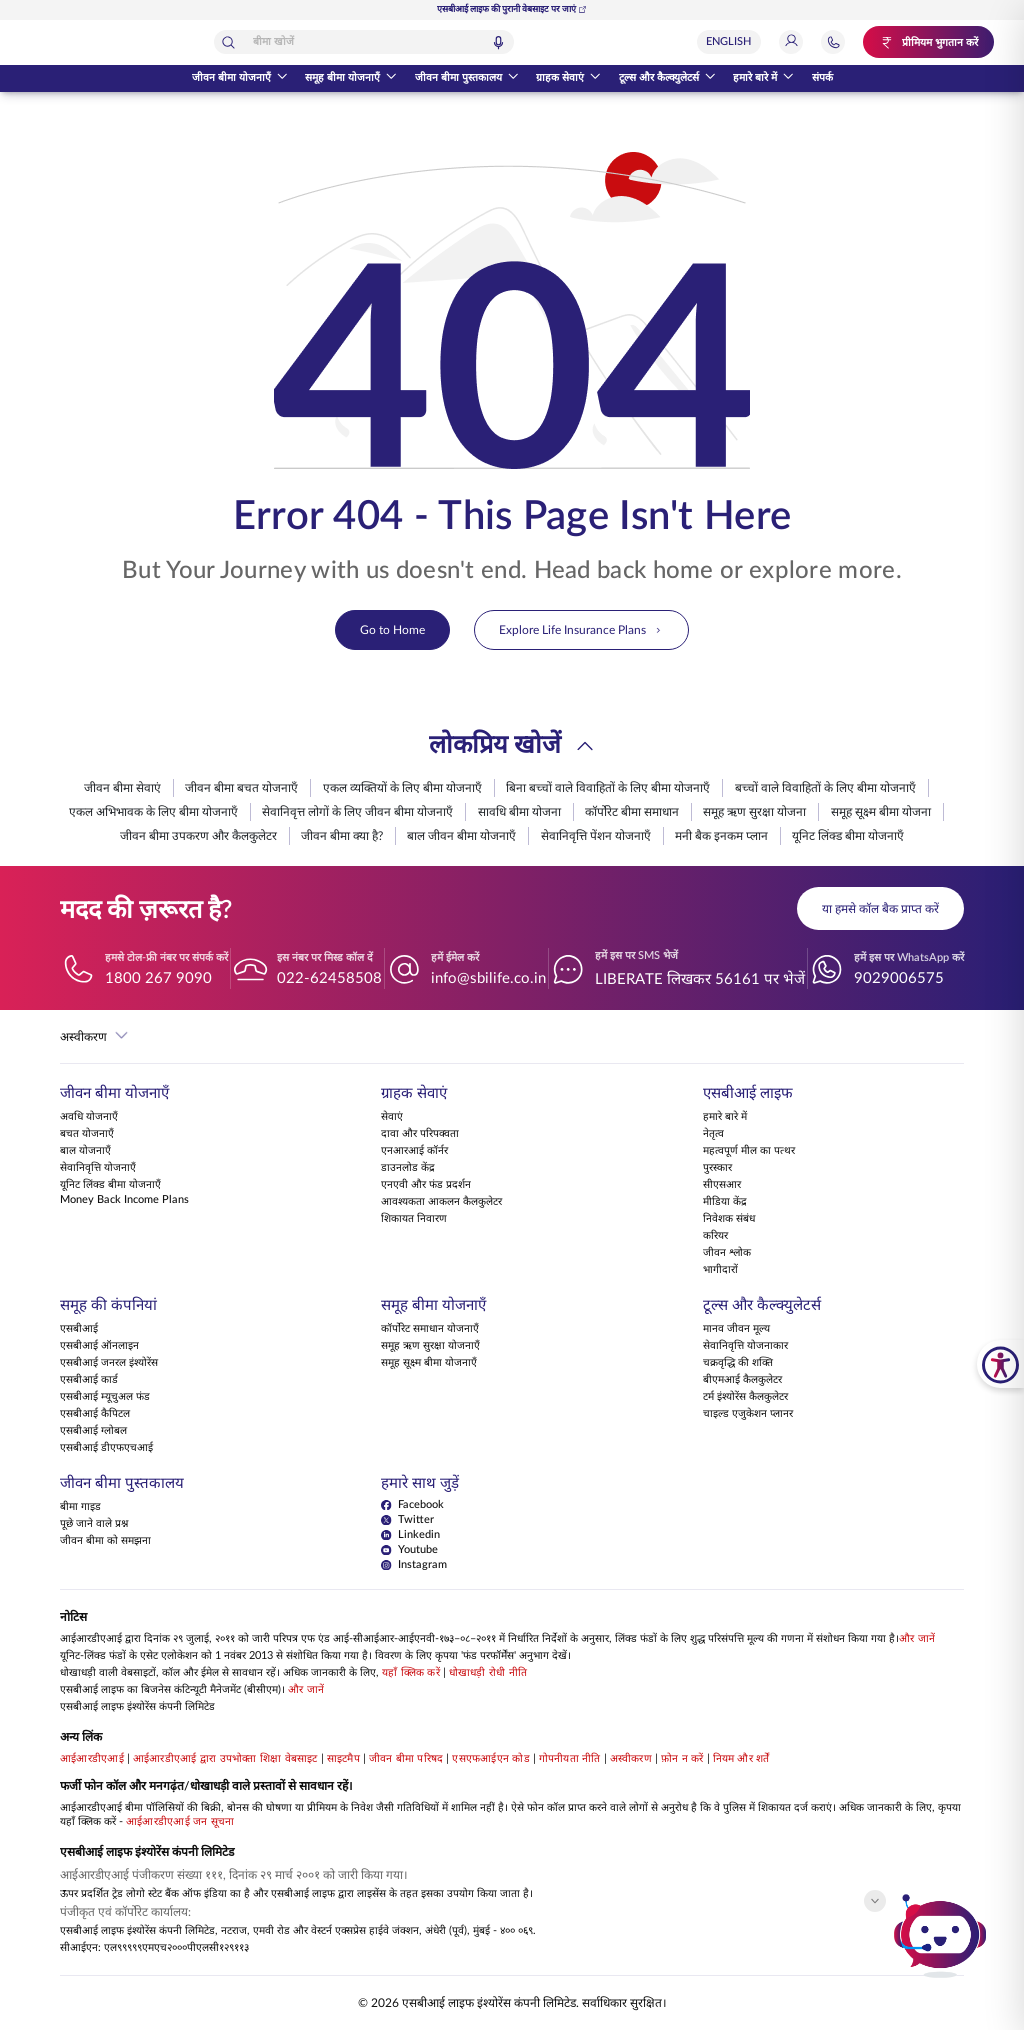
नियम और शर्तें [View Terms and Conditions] (741, 1760)
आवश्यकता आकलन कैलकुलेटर (441, 1203)
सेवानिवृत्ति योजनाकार (745, 1347)
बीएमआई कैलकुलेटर (742, 1381)
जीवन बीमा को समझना (105, 1542)
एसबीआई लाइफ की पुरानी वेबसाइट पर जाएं (512, 9)
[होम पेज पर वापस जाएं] (97, 42)
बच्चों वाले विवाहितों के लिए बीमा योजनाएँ (825, 788)
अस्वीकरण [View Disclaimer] (631, 1760)
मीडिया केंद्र (725, 1203)
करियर (715, 1237)
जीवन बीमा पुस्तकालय (467, 79)
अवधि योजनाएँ (89, 1118)
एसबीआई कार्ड (89, 1381)
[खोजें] (300, 42)
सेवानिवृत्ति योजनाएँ (98, 1169)
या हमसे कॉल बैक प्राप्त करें (880, 909)
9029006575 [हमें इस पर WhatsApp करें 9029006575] (899, 978)
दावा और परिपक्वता (420, 1135)
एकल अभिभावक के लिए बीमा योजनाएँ (153, 812)
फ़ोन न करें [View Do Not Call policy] (682, 1760)
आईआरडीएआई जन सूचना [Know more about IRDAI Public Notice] (180, 1823)
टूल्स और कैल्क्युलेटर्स (667, 79)
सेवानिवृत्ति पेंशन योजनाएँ (596, 836)
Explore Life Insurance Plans (581, 630)
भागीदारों (720, 1271)
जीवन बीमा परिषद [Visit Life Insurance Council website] (406, 1760)
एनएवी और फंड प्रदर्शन (426, 1186)
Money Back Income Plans (124, 1201)
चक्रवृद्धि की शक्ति (738, 1364)
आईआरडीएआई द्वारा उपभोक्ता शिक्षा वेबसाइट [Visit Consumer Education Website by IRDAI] (225, 1760)
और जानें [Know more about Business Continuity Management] (306, 1691)
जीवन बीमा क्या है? (342, 836)
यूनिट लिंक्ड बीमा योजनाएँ (848, 836)
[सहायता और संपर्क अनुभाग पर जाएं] (843, 42)
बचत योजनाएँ (87, 1135)
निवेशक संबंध (729, 1220)
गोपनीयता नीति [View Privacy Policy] (570, 1760)
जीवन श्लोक (727, 1254)
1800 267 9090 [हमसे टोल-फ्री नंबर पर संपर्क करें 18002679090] (158, 978)
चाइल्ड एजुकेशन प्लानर (748, 1415)
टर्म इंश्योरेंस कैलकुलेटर (745, 1398)
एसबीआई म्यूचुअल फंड (105, 1398)
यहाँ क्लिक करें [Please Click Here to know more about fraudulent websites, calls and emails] (411, 1674)
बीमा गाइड (80, 1508)
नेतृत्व (713, 1135)
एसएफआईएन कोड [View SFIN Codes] (490, 1760)
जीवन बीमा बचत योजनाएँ (241, 788)
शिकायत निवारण (414, 1220)
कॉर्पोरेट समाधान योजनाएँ (430, 1330)
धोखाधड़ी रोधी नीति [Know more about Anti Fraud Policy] (488, 1674)
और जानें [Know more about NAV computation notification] (917, 1640)
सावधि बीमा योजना (519, 812)
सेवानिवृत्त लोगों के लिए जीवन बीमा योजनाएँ (357, 812)
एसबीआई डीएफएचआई (106, 1449)
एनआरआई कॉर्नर (414, 1152)
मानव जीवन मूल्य (736, 1330)
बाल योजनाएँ (85, 1152)
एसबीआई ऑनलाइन (99, 1347)
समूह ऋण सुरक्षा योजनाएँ (430, 1347)
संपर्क (822, 78)
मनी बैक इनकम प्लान (721, 836)
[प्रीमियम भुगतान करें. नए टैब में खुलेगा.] (933, 42)
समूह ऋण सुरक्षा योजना (754, 812)
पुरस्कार (717, 1169)
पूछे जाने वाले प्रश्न (94, 1525)
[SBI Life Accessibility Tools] (1000, 1364)
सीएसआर (722, 1186)
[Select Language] (739, 42)
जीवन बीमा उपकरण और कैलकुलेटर (198, 836)
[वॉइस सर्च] (570, 42)
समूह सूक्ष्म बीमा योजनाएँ (429, 1364)
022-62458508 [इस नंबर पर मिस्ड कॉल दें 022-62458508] (329, 978)
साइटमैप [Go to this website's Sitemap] (343, 1760)
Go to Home (392, 630)
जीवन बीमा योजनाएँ (240, 79)
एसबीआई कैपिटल (95, 1415)
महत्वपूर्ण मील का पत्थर (749, 1152)
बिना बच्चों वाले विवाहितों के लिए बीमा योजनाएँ (608, 788)
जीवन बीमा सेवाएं (122, 788)
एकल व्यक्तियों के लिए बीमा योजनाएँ (402, 788)
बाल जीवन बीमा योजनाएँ (461, 836)
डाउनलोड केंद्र (408, 1169)
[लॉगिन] (801, 42)
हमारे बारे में (763, 79)
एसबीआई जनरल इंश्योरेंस (109, 1364)
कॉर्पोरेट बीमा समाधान (632, 812)
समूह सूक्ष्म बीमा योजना (881, 812)
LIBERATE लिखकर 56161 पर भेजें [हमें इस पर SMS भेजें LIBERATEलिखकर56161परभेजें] (700, 979)
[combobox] (435, 42)
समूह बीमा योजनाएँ (351, 79)
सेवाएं (392, 1118)
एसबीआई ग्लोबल (93, 1432)
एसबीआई (79, 1330)
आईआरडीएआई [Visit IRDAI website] (92, 1760)
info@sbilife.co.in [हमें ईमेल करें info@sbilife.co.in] (488, 978)
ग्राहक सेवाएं (568, 79)
